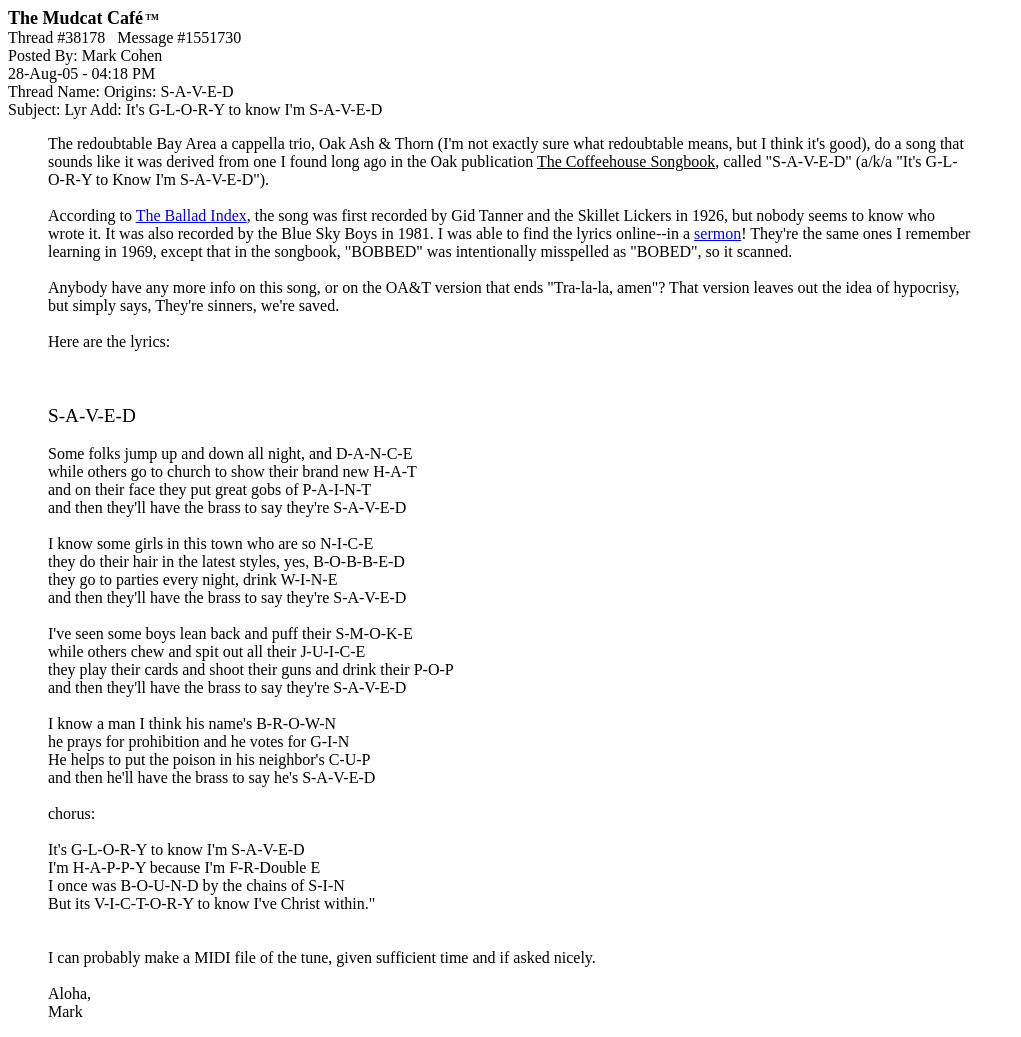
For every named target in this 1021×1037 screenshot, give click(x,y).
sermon (717, 233)
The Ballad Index (191, 215)
